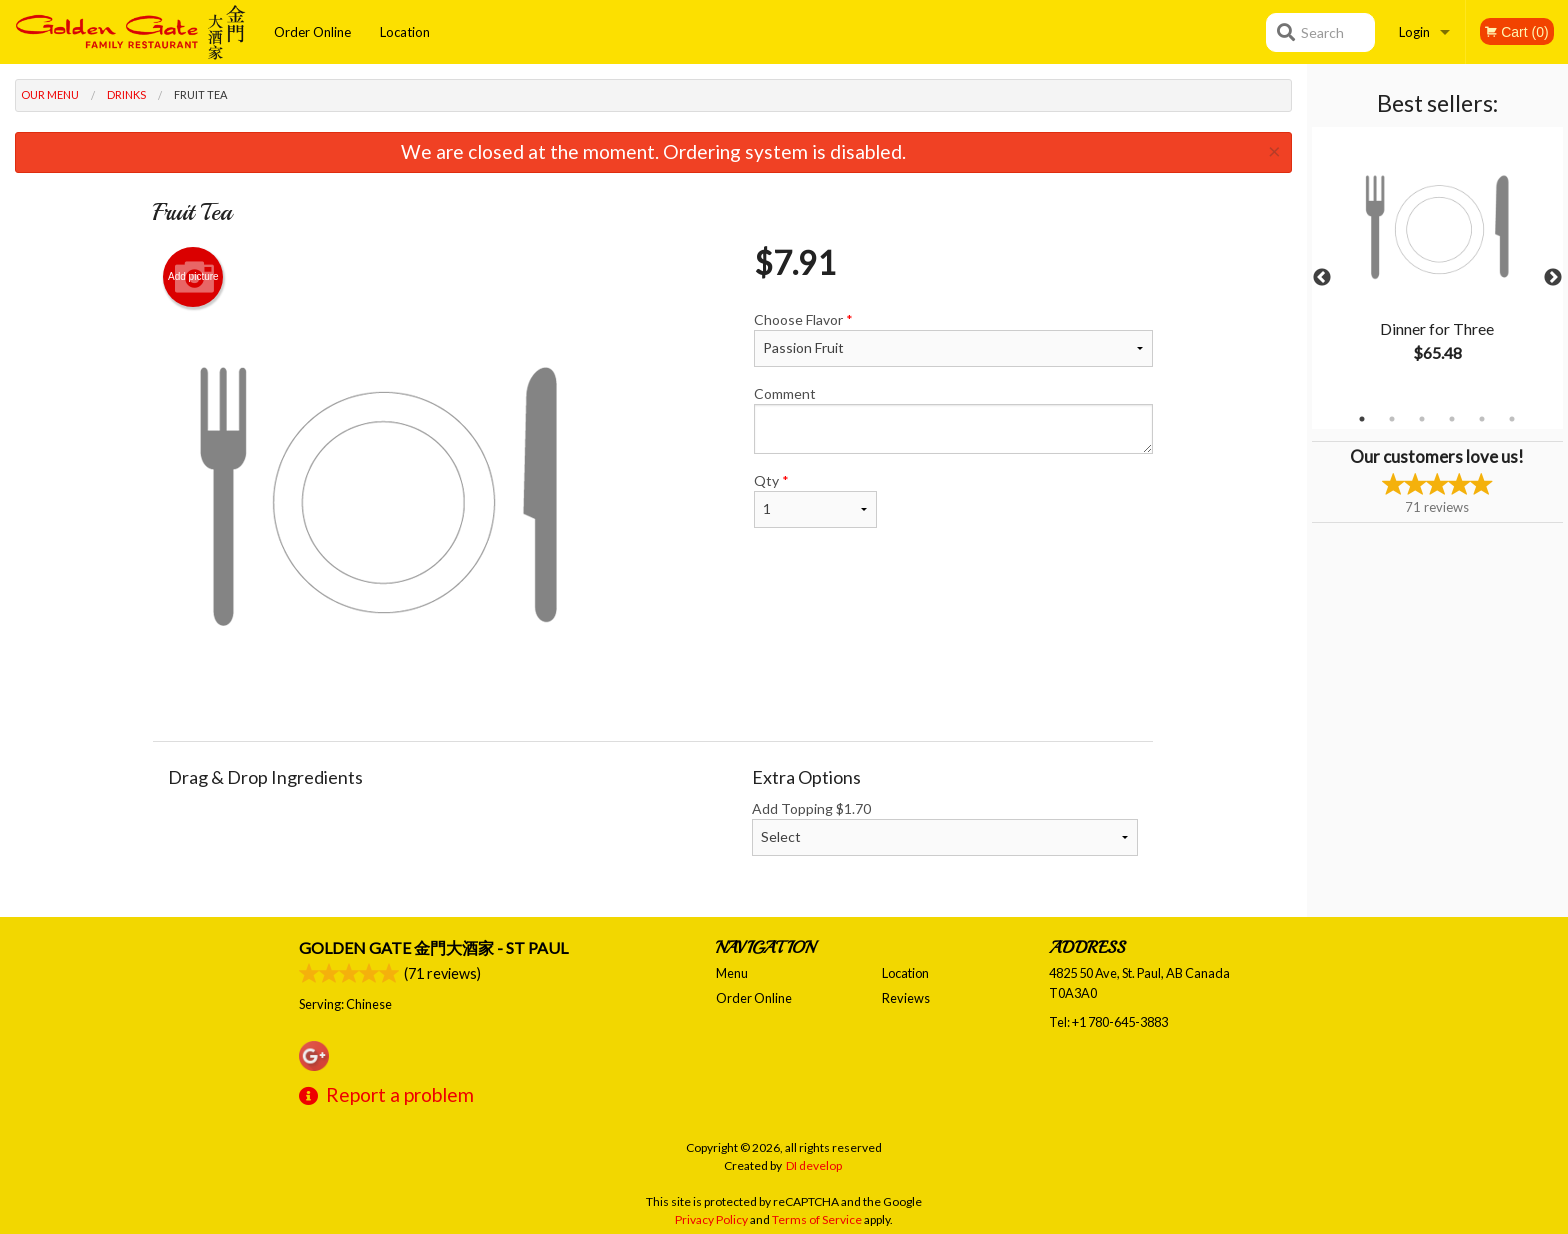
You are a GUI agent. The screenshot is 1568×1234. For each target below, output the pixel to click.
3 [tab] (1422, 419)
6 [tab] (1512, 419)
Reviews (906, 998)
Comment (953, 419)
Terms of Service (817, 1219)
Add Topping (945, 828)
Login (1414, 32)
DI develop (814, 1165)
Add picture (193, 277)
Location (405, 32)
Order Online (312, 32)
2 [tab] (1392, 419)
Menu (732, 973)
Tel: (1108, 1022)
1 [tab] (1362, 419)
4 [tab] (1452, 419)
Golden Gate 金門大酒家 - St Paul (433, 947)
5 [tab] (1482, 419)
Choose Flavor (953, 339)
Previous (1322, 278)
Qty (815, 500)
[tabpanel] (1437, 266)
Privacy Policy (711, 1219)
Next (1553, 278)
